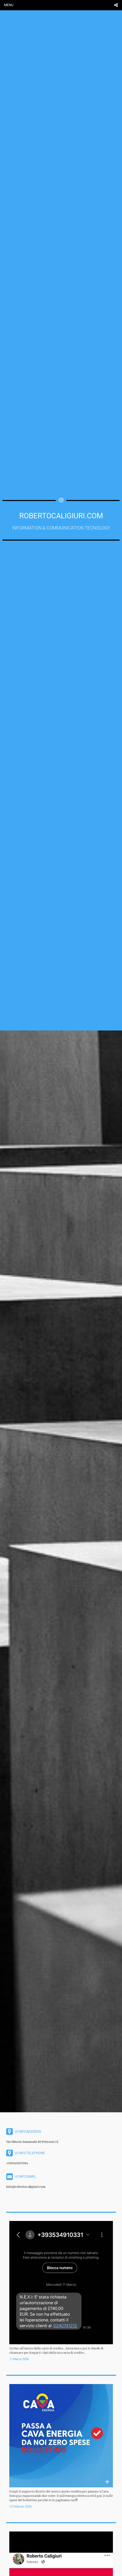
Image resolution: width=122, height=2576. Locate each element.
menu (8, 5)
